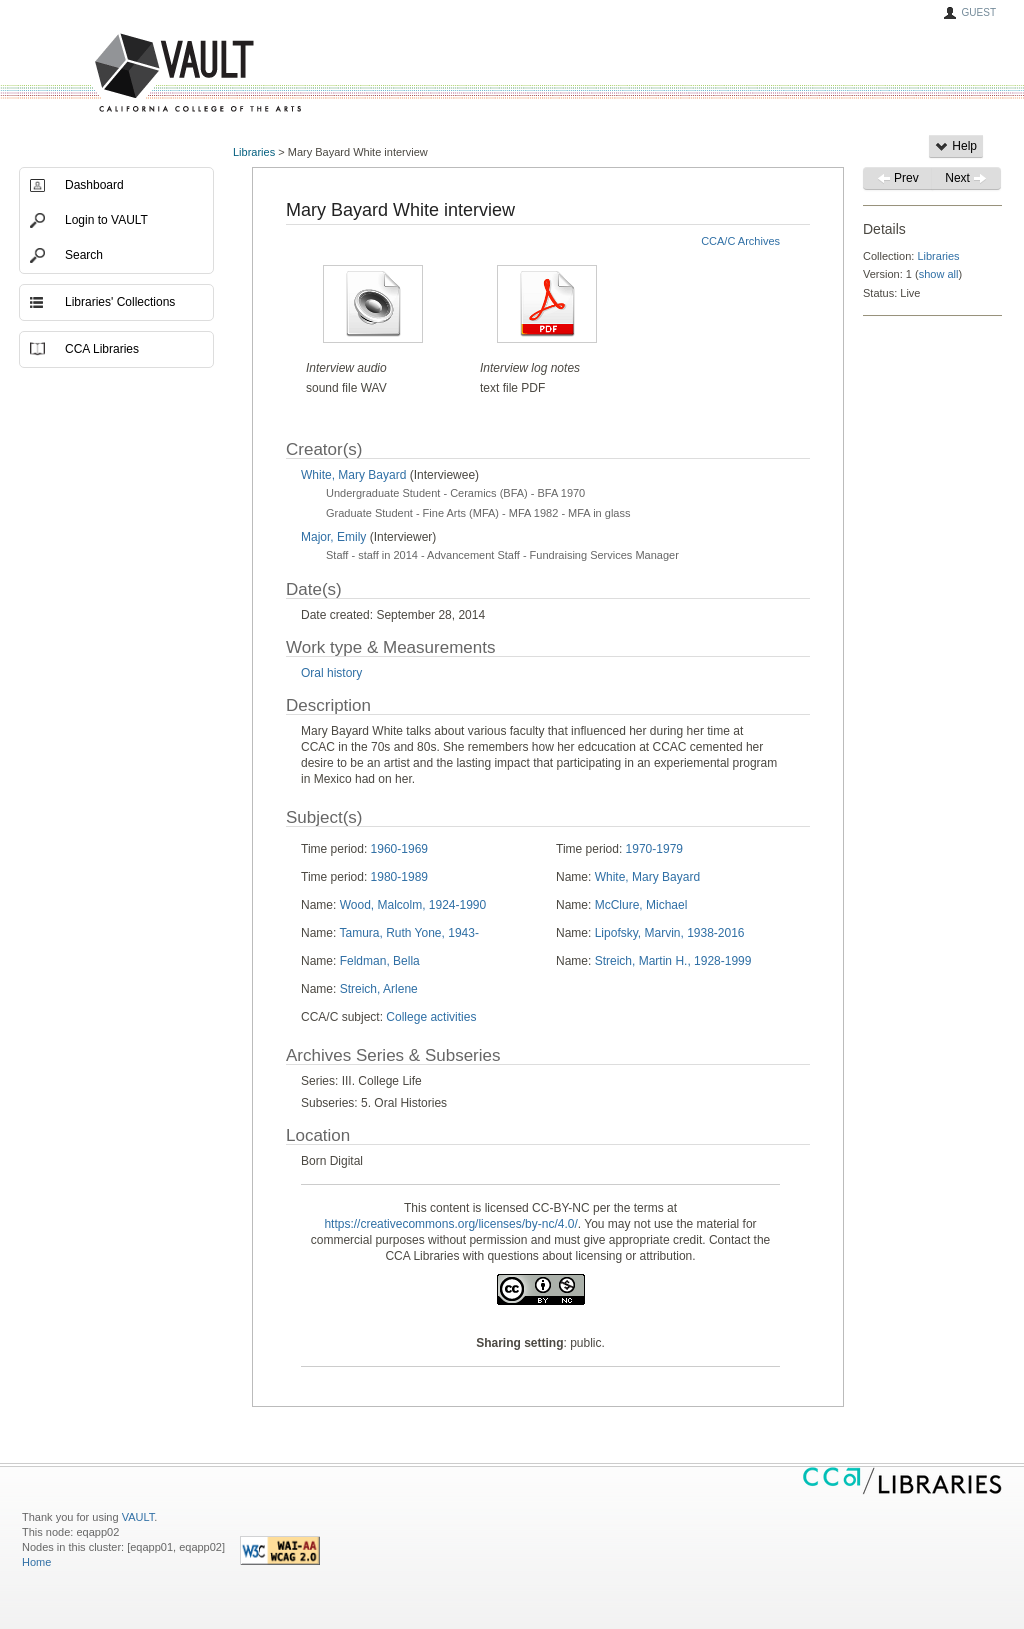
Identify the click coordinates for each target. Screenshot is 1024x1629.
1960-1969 (399, 849)
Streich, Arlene (379, 989)
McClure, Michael (641, 905)
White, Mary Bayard (355, 475)
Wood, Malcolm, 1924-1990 (413, 905)
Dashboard (94, 185)
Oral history (331, 673)
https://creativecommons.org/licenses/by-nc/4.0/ (450, 1224)
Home (36, 1562)
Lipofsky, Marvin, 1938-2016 (670, 933)
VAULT (122, 73)
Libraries (254, 152)
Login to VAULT (106, 220)
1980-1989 (399, 877)
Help (956, 146)
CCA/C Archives (740, 241)
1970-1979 (654, 849)
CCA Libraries (102, 349)
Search (84, 255)
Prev (898, 178)
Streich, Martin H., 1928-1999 (673, 961)
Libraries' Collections (120, 302)
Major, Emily (333, 537)
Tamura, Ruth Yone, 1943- (408, 933)
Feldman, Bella (380, 961)
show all (939, 274)
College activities (431, 1017)
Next (966, 178)
